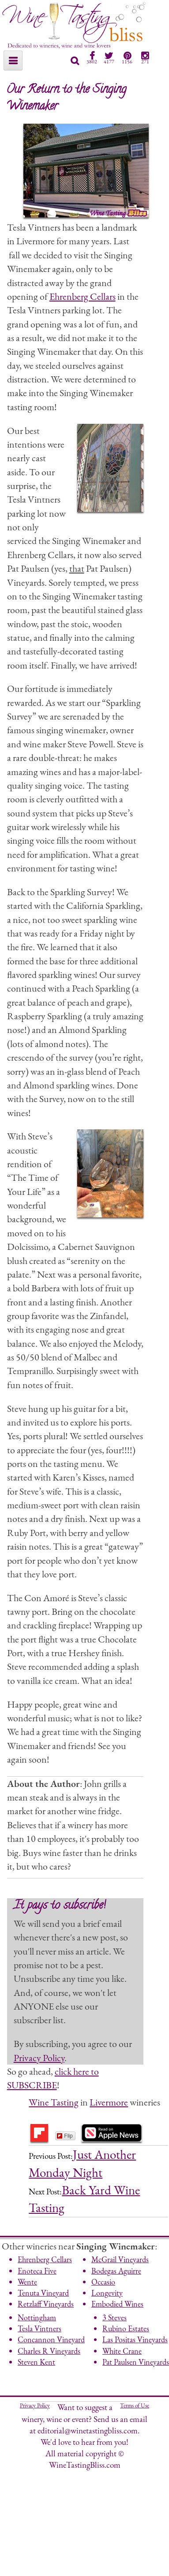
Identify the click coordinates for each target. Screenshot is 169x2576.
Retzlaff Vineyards (46, 2304)
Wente (27, 2282)
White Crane (122, 2351)
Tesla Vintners (39, 2328)
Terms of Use (134, 2405)
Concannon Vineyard (51, 2339)
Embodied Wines (117, 2304)
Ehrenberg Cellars (82, 296)
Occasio (103, 2282)
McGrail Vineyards (120, 2259)
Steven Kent (36, 2362)
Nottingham (37, 2317)
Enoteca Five (37, 2271)
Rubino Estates (125, 2328)
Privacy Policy (39, 2057)
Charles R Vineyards (49, 2351)
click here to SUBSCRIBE (53, 2078)
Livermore (109, 2102)
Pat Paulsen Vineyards (135, 2362)
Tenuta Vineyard (43, 2293)
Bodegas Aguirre (116, 2271)
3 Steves (114, 2317)
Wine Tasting (54, 2102)
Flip (64, 2136)
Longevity (107, 2293)
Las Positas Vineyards (135, 2339)
